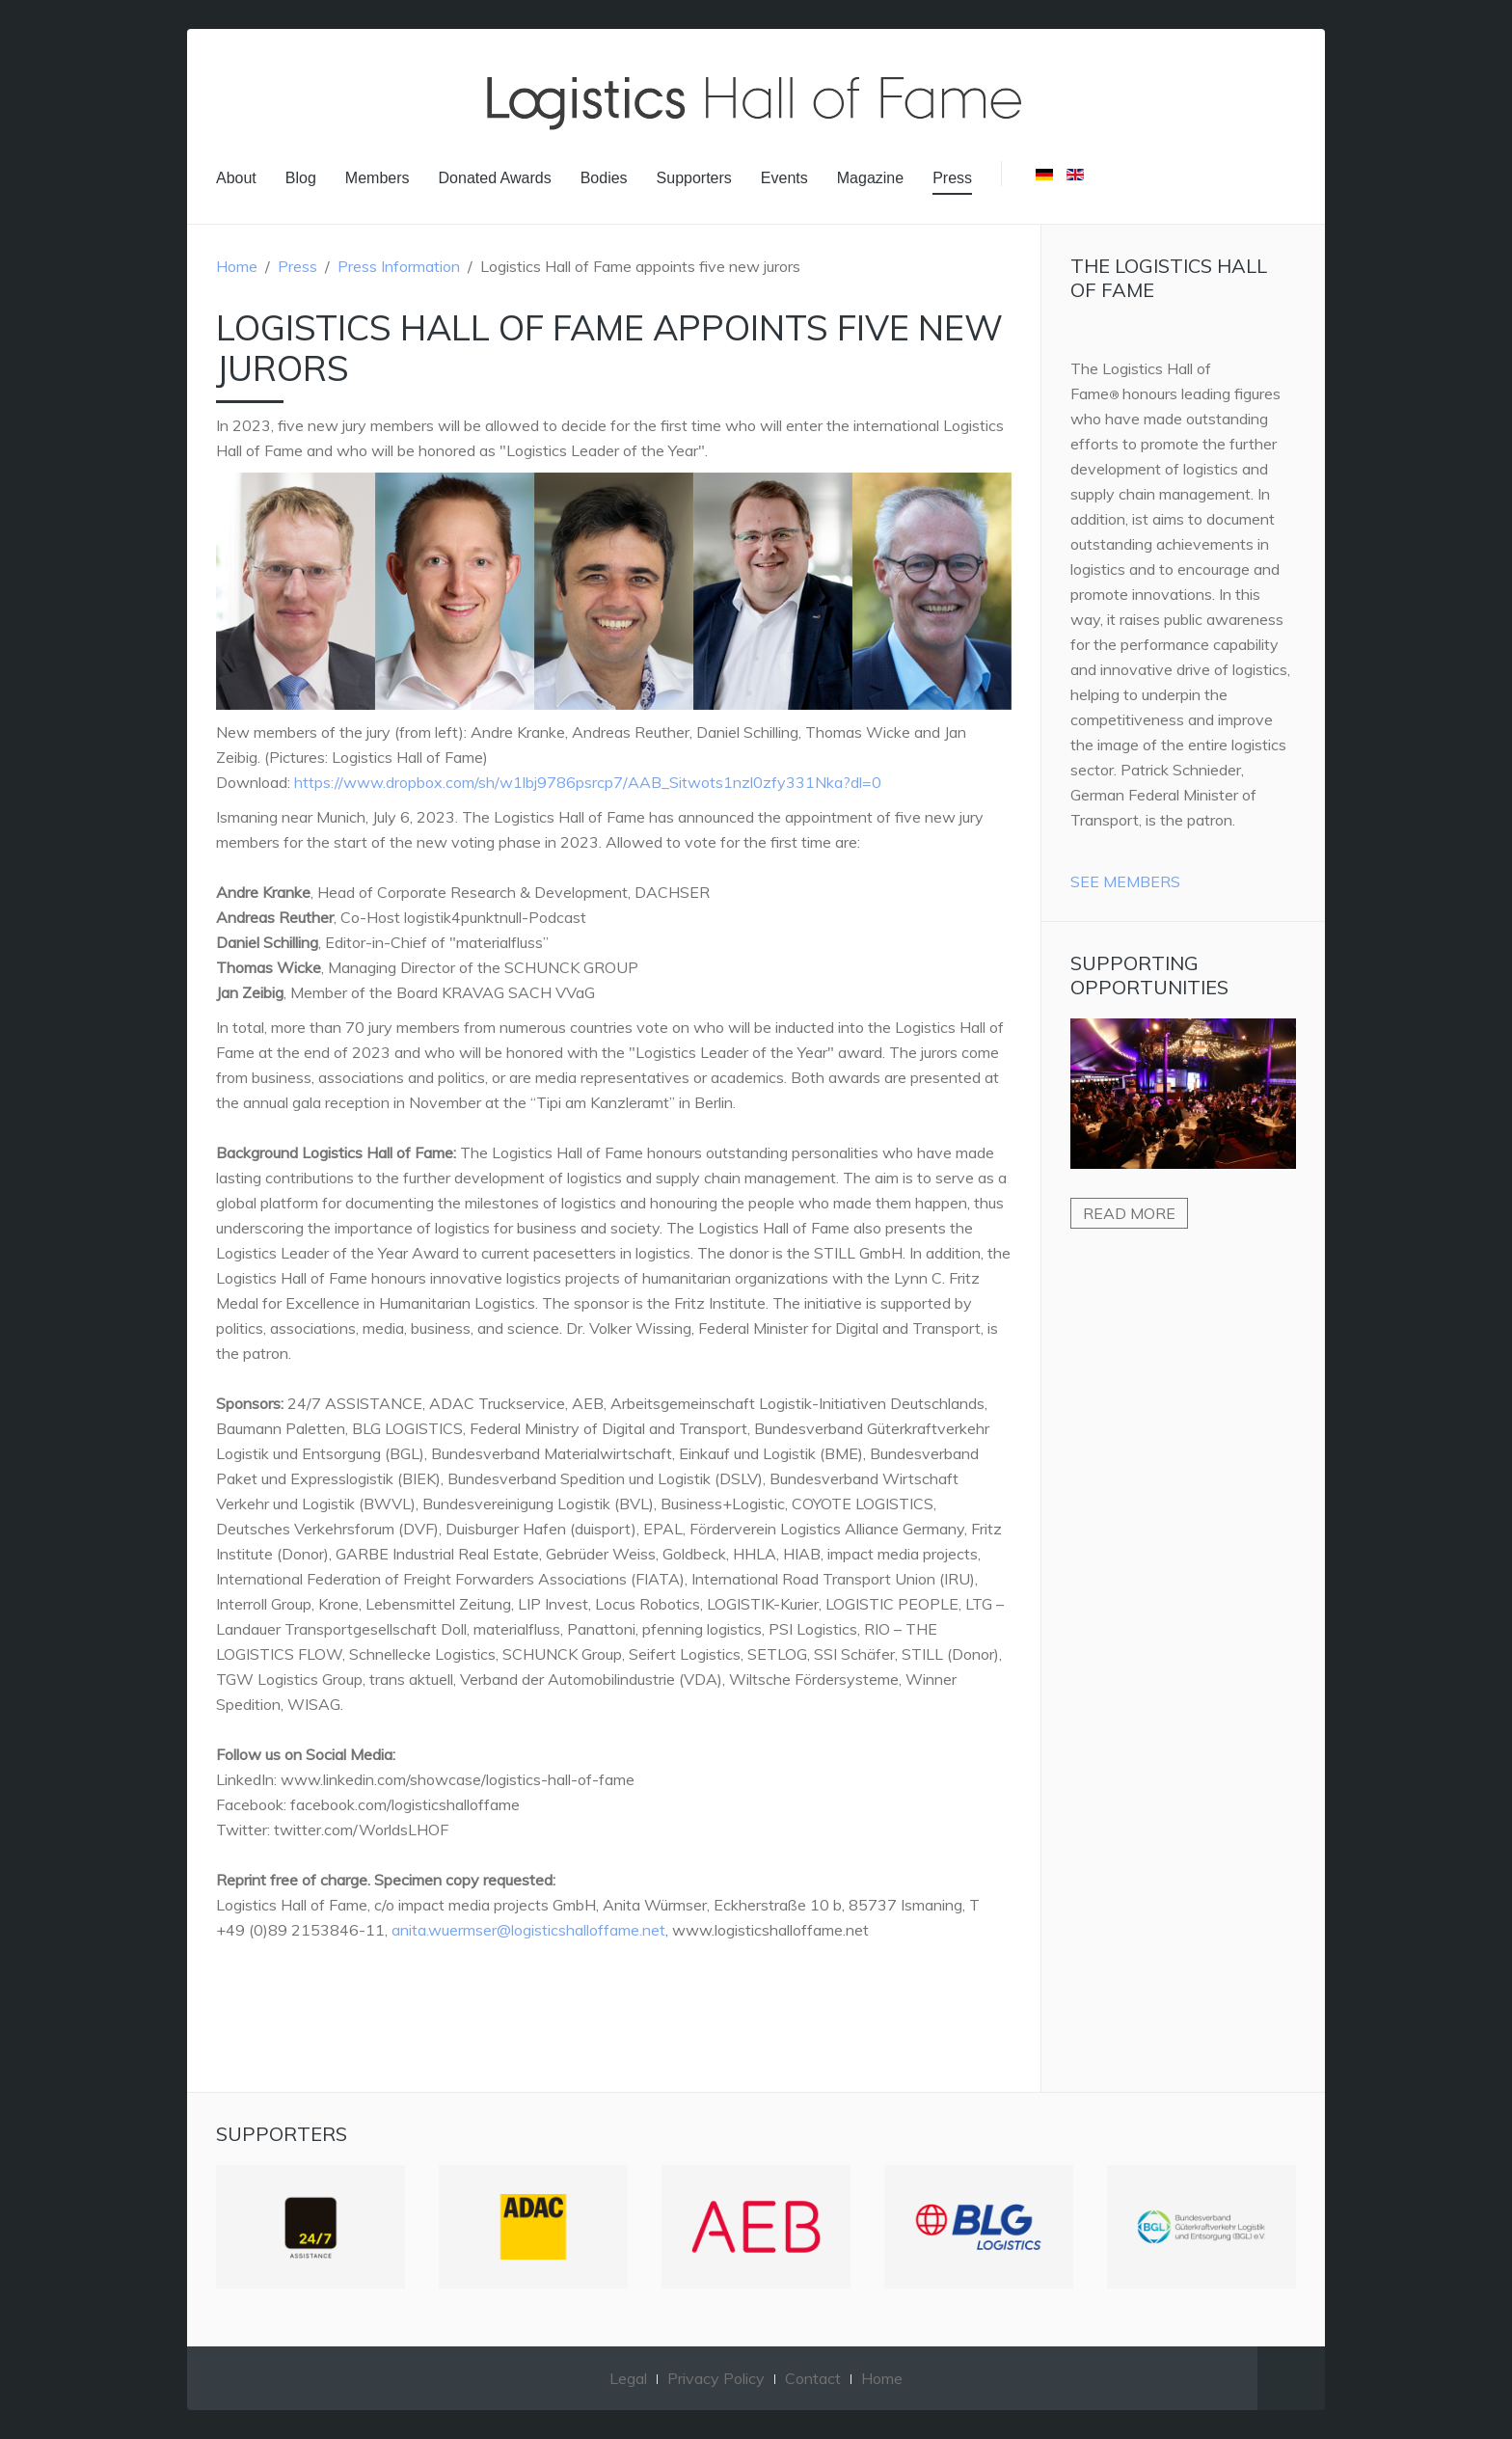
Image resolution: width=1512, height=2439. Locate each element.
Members (377, 178)
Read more (1129, 1213)
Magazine (870, 178)
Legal (628, 2378)
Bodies (604, 178)
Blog (300, 178)
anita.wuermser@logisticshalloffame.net (528, 1929)
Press (952, 178)
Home (236, 266)
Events (784, 178)
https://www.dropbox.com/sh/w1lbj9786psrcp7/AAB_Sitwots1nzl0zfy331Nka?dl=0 (587, 782)
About (236, 178)
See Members (1125, 881)
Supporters (694, 178)
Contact (813, 2378)
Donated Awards (495, 178)
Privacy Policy (716, 2378)
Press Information (399, 266)
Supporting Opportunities (1149, 975)
